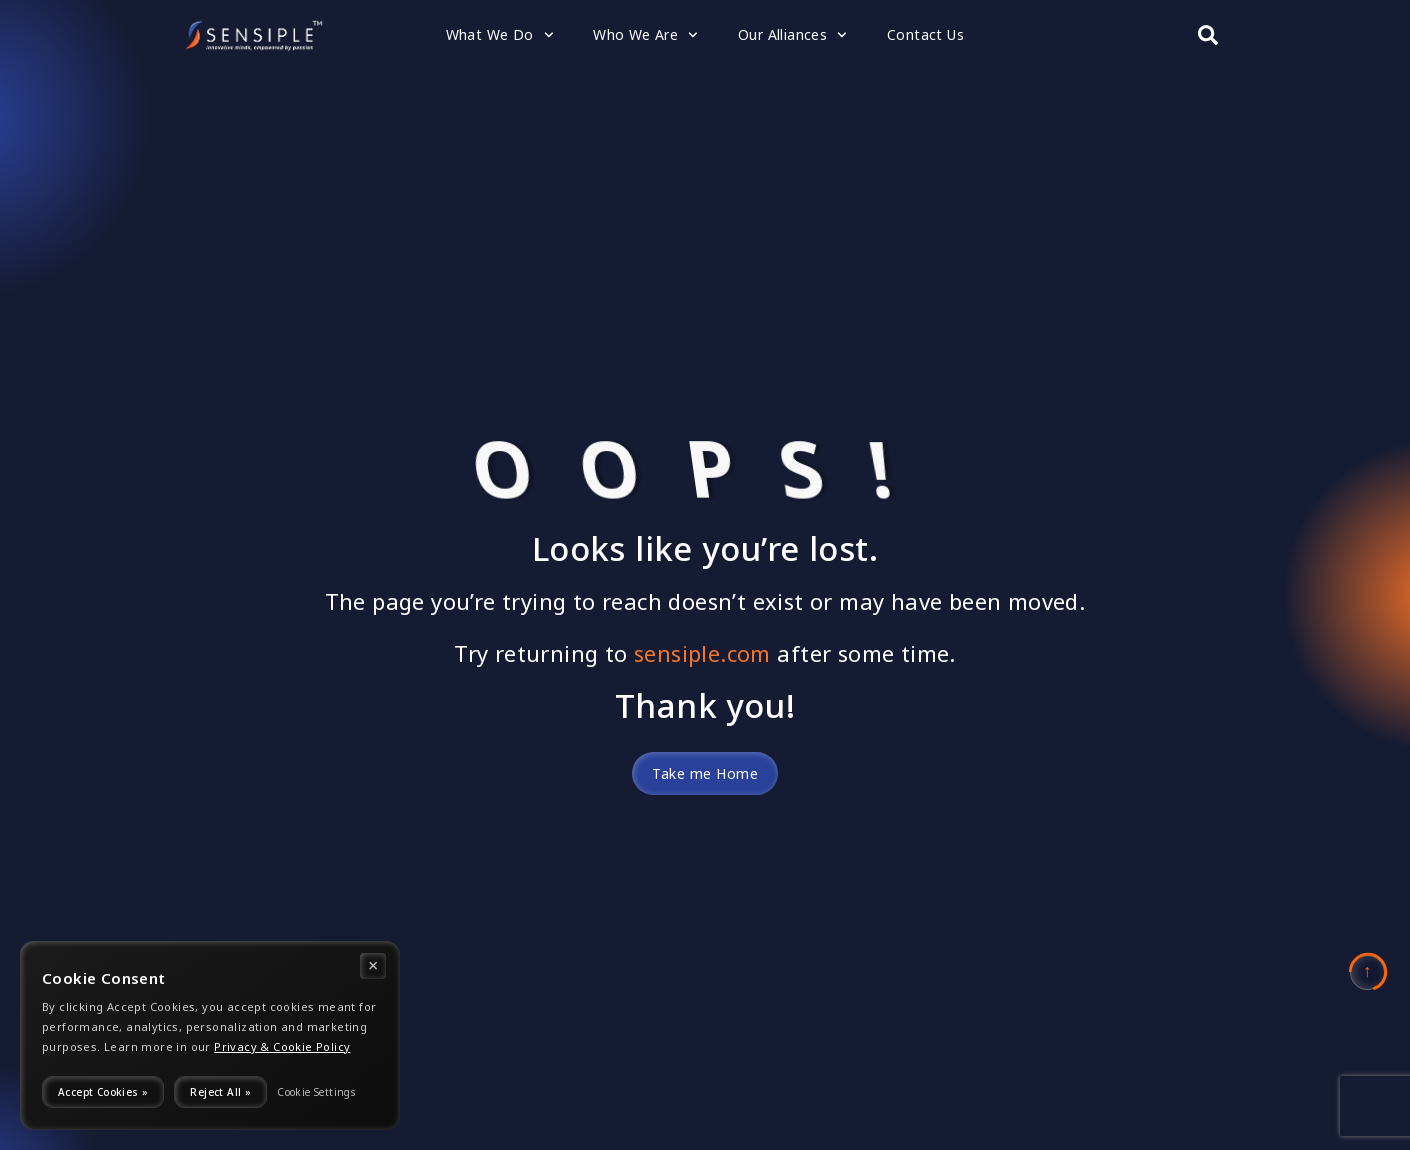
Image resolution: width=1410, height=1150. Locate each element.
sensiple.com (702, 653)
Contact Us (925, 34)
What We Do (500, 35)
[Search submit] (1208, 35)
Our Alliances (792, 35)
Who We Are (645, 35)
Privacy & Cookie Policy (282, 1047)
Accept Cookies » (103, 1092)
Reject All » (220, 1092)
